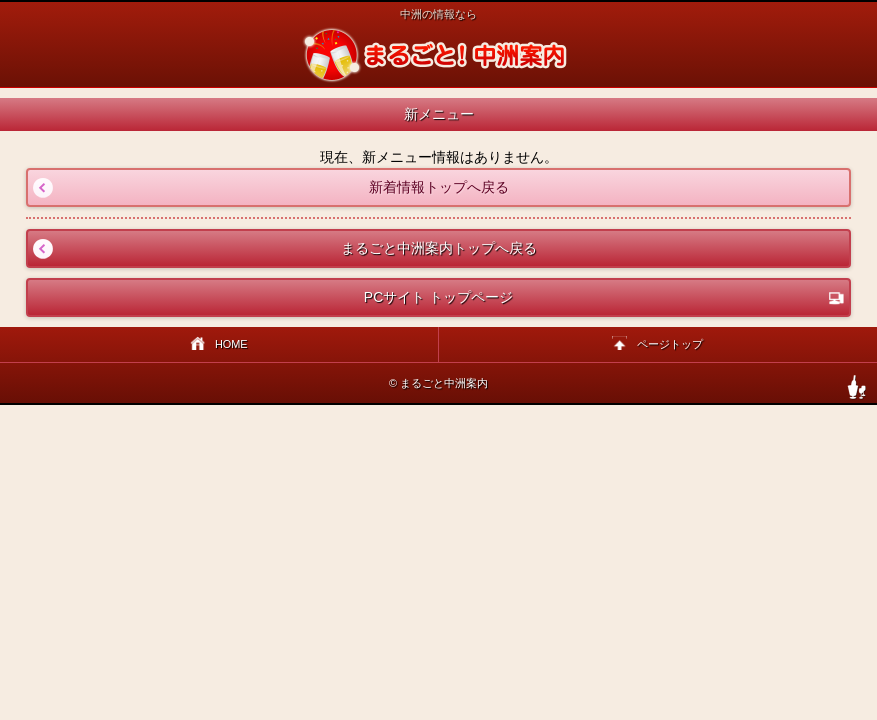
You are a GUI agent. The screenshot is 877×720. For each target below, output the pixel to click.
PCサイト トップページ (604, 297)
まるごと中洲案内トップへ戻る (282, 248)
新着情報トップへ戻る (268, 187)
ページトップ (657, 345)
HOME (219, 345)
